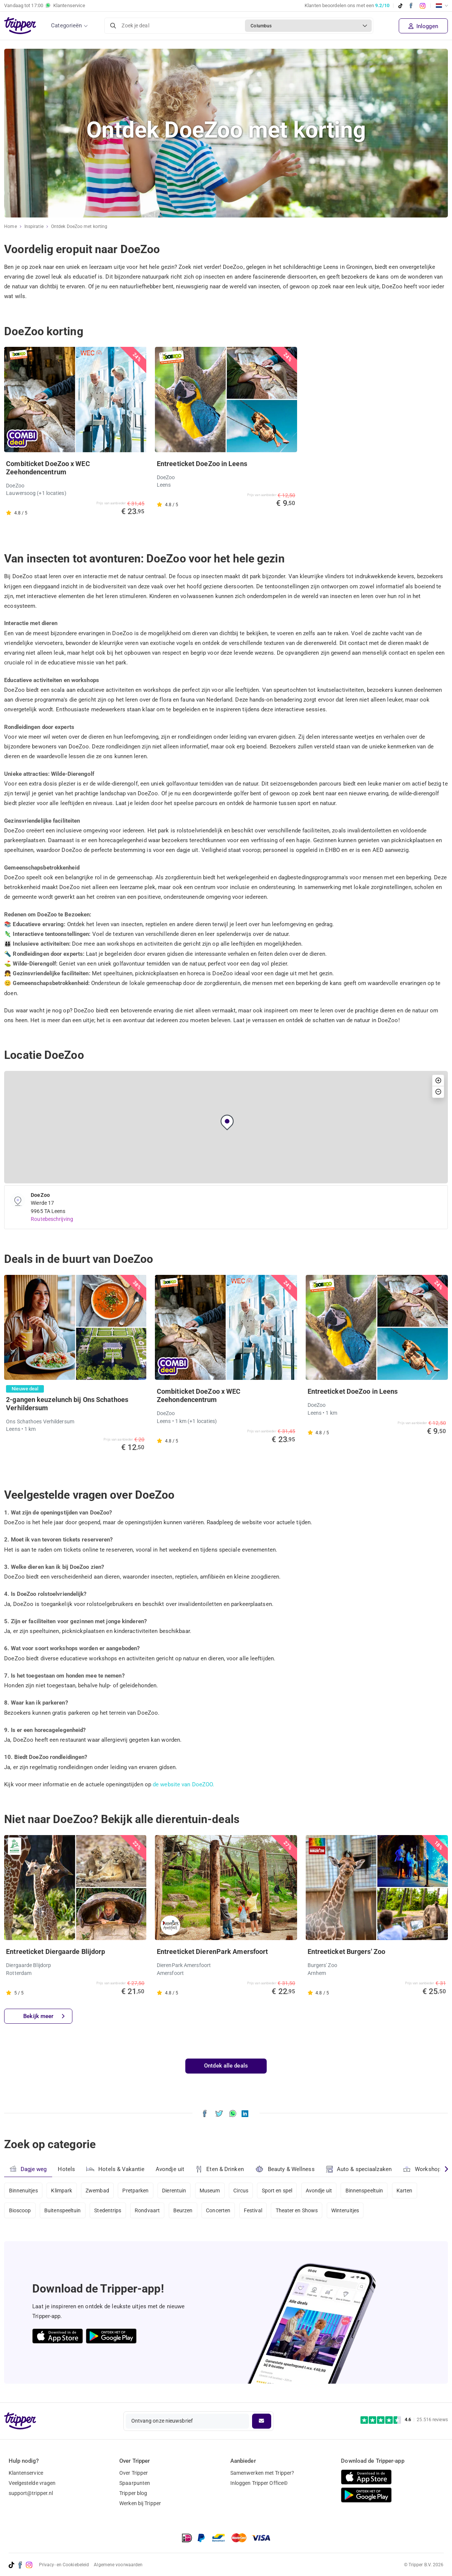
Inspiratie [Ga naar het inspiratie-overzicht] (34, 226)
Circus (240, 2191)
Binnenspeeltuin (364, 2191)
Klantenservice (26, 2473)
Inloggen (423, 26)
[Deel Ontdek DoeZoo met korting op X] (219, 2113)
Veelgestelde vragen (32, 2483)
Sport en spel (277, 2191)
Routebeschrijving (52, 1219)
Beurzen (183, 2210)
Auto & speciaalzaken (359, 2169)
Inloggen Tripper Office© (259, 2483)
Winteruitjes (345, 2210)
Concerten (218, 2210)
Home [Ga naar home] (10, 226)
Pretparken (135, 2191)
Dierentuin (174, 2191)
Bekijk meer (44, 2016)
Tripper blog (133, 2493)
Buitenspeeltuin (62, 2210)
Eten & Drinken (219, 2169)
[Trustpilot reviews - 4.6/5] (404, 2420)
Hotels (66, 2169)
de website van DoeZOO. (183, 1784)
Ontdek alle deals (226, 2065)
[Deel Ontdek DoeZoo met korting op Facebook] (204, 2113)
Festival (253, 2210)
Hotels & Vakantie (115, 2168)
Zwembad (97, 2191)
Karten (404, 2191)
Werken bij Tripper (140, 2503)
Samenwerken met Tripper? (262, 2473)
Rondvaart (147, 2210)
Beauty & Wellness (285, 2169)
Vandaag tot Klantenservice (44, 5)
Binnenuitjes (23, 2191)
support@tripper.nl (31, 2493)
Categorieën (66, 25)
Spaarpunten (134, 2483)
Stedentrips (107, 2210)
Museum (210, 2191)
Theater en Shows (297, 2210)
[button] (227, 1122)
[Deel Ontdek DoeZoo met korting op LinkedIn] (245, 2113)
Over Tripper (133, 2473)
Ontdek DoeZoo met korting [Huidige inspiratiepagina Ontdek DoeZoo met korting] (79, 226)
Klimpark (61, 2191)
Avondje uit (170, 2169)
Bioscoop (20, 2210)
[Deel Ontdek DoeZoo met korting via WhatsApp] (232, 2113)
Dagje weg (28, 2169)
